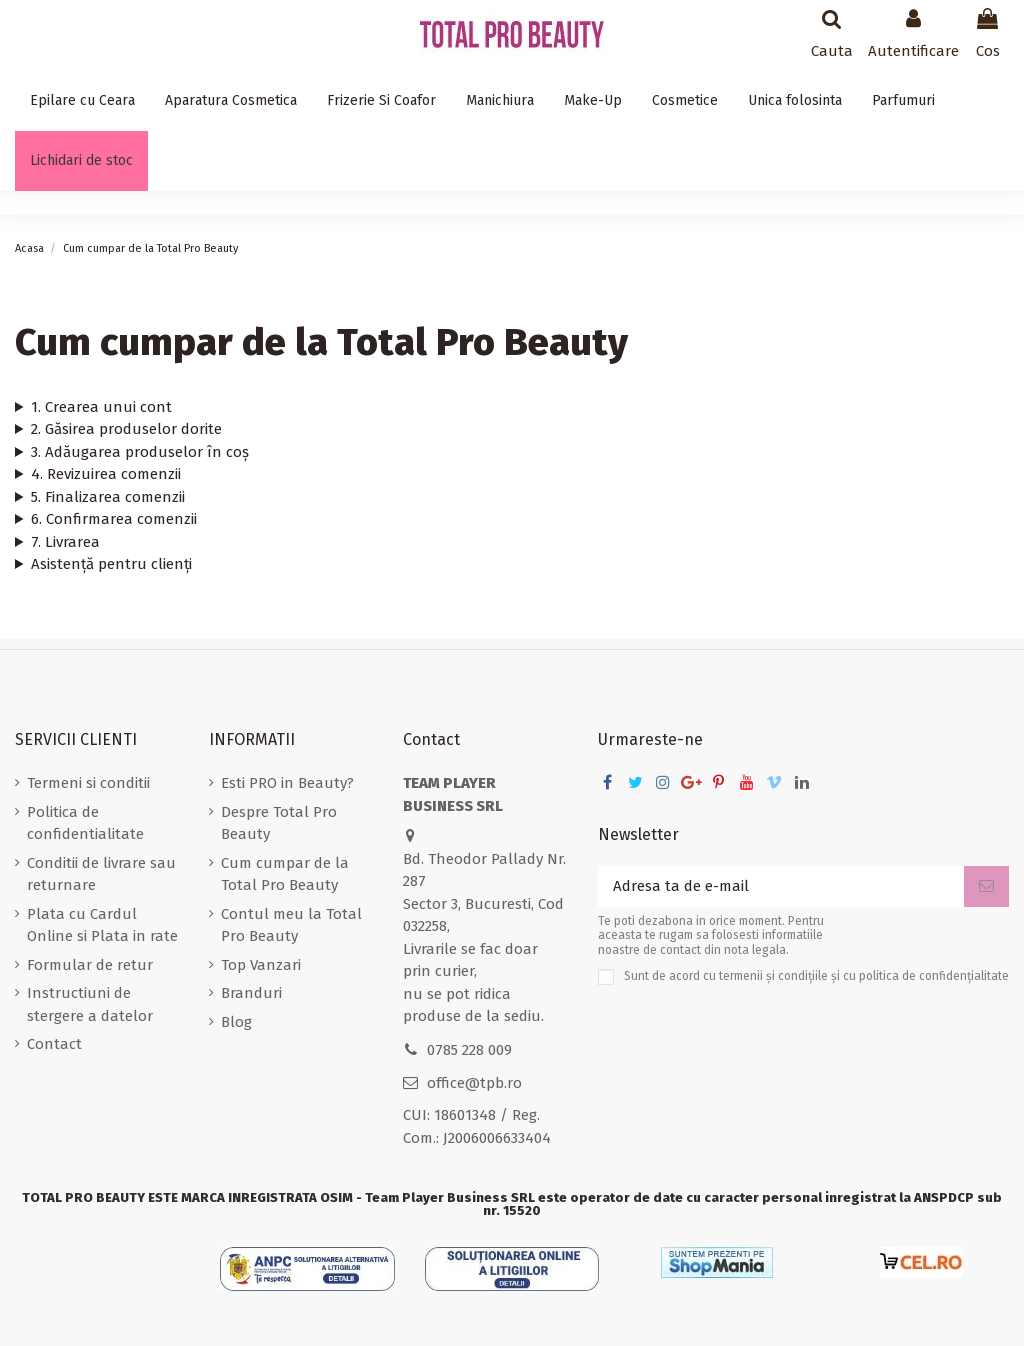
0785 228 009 (469, 1050)
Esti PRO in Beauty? (287, 783)
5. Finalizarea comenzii (108, 497)
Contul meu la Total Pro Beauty (291, 925)
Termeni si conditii (88, 783)
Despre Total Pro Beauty (279, 823)
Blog (236, 1022)
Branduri (251, 993)
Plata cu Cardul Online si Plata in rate (102, 925)
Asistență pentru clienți (111, 564)
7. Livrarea (65, 542)
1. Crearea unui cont (101, 407)
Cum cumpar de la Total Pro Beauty (285, 874)
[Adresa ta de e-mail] (781, 886)
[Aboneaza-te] (986, 886)
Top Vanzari (261, 965)
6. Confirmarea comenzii (114, 519)
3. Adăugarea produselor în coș (140, 452)
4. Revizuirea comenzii (106, 474)
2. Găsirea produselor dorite (126, 429)
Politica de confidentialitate (85, 823)
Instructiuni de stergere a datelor (90, 1004)
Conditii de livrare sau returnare (101, 874)
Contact (54, 1044)
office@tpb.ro (474, 1083)
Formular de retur (90, 965)
